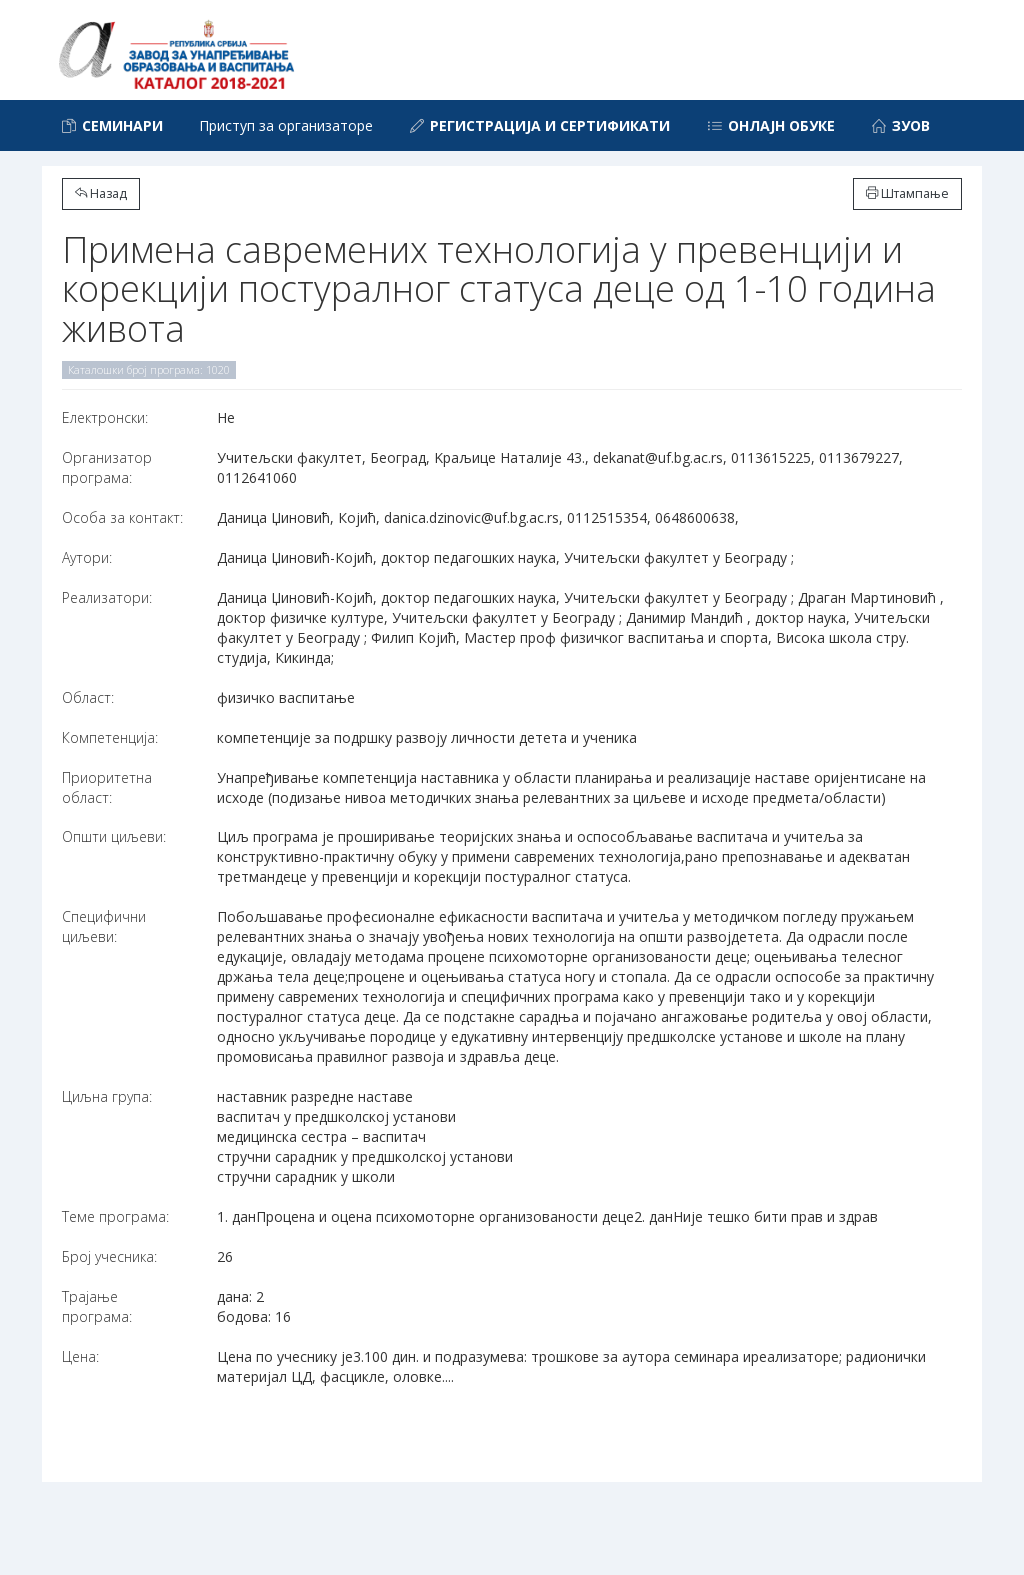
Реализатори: (107, 597)
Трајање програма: (97, 1306)
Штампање (907, 193)
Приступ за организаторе (286, 125)
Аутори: (87, 557)
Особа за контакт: (122, 517)
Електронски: (105, 417)
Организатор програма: (107, 467)
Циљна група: (107, 1096)
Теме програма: (115, 1216)
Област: (88, 697)
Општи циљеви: (114, 836)
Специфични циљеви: (104, 926)
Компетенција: (110, 737)
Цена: (80, 1356)
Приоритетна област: (107, 787)
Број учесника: (109, 1256)
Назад (101, 193)
